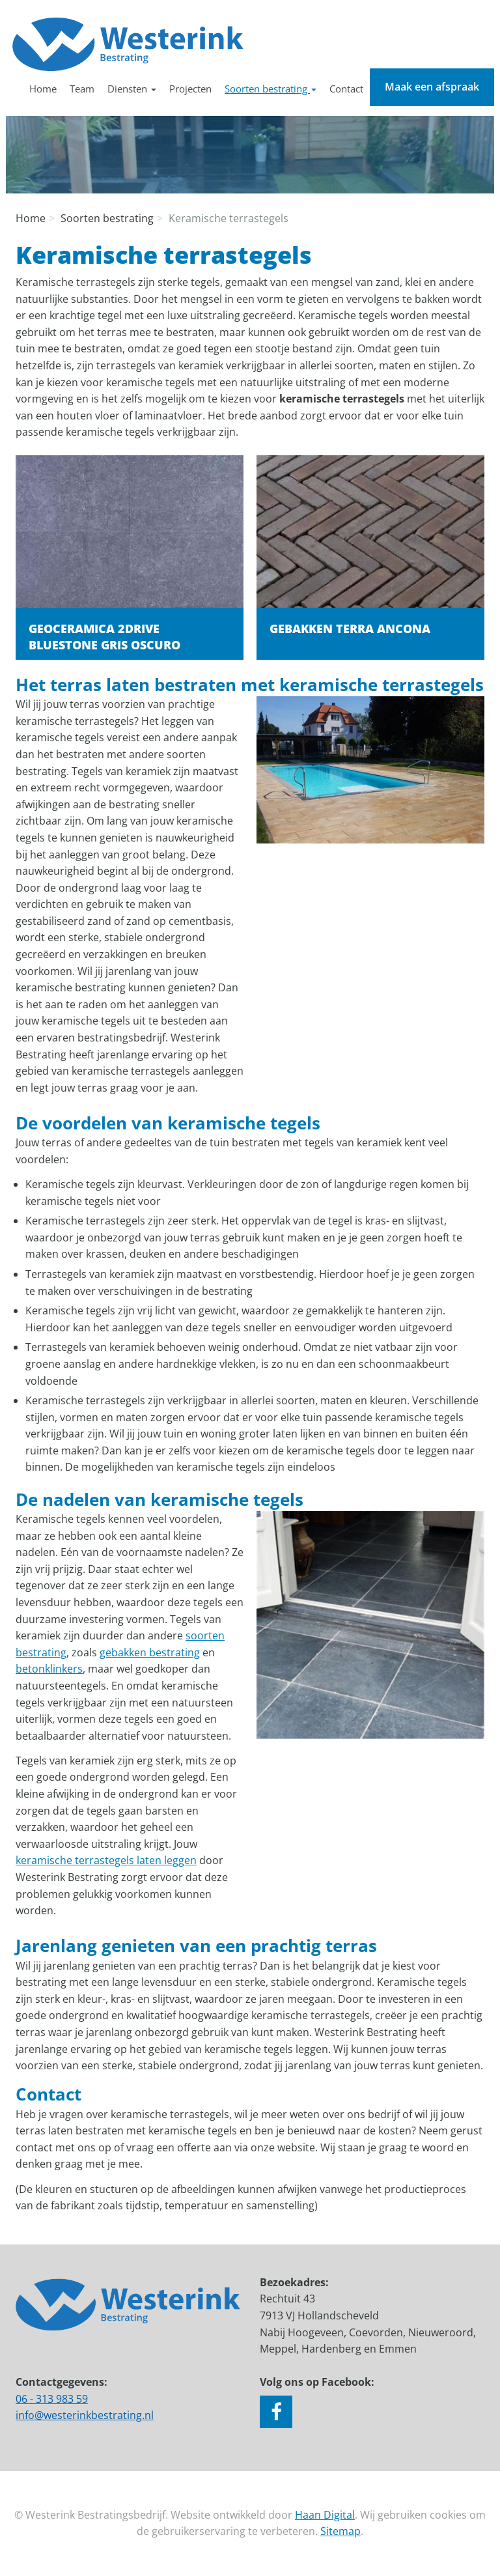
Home (43, 88)
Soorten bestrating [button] (270, 88)
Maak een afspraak (432, 86)
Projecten (190, 88)
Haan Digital (325, 2515)
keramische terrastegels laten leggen (106, 1860)
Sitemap (340, 2531)
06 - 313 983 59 (52, 2399)
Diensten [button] (131, 88)
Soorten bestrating (107, 218)
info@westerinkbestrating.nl (85, 2415)
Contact (346, 88)
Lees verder (129, 557)
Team (82, 88)
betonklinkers (49, 1669)
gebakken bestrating (150, 1652)
